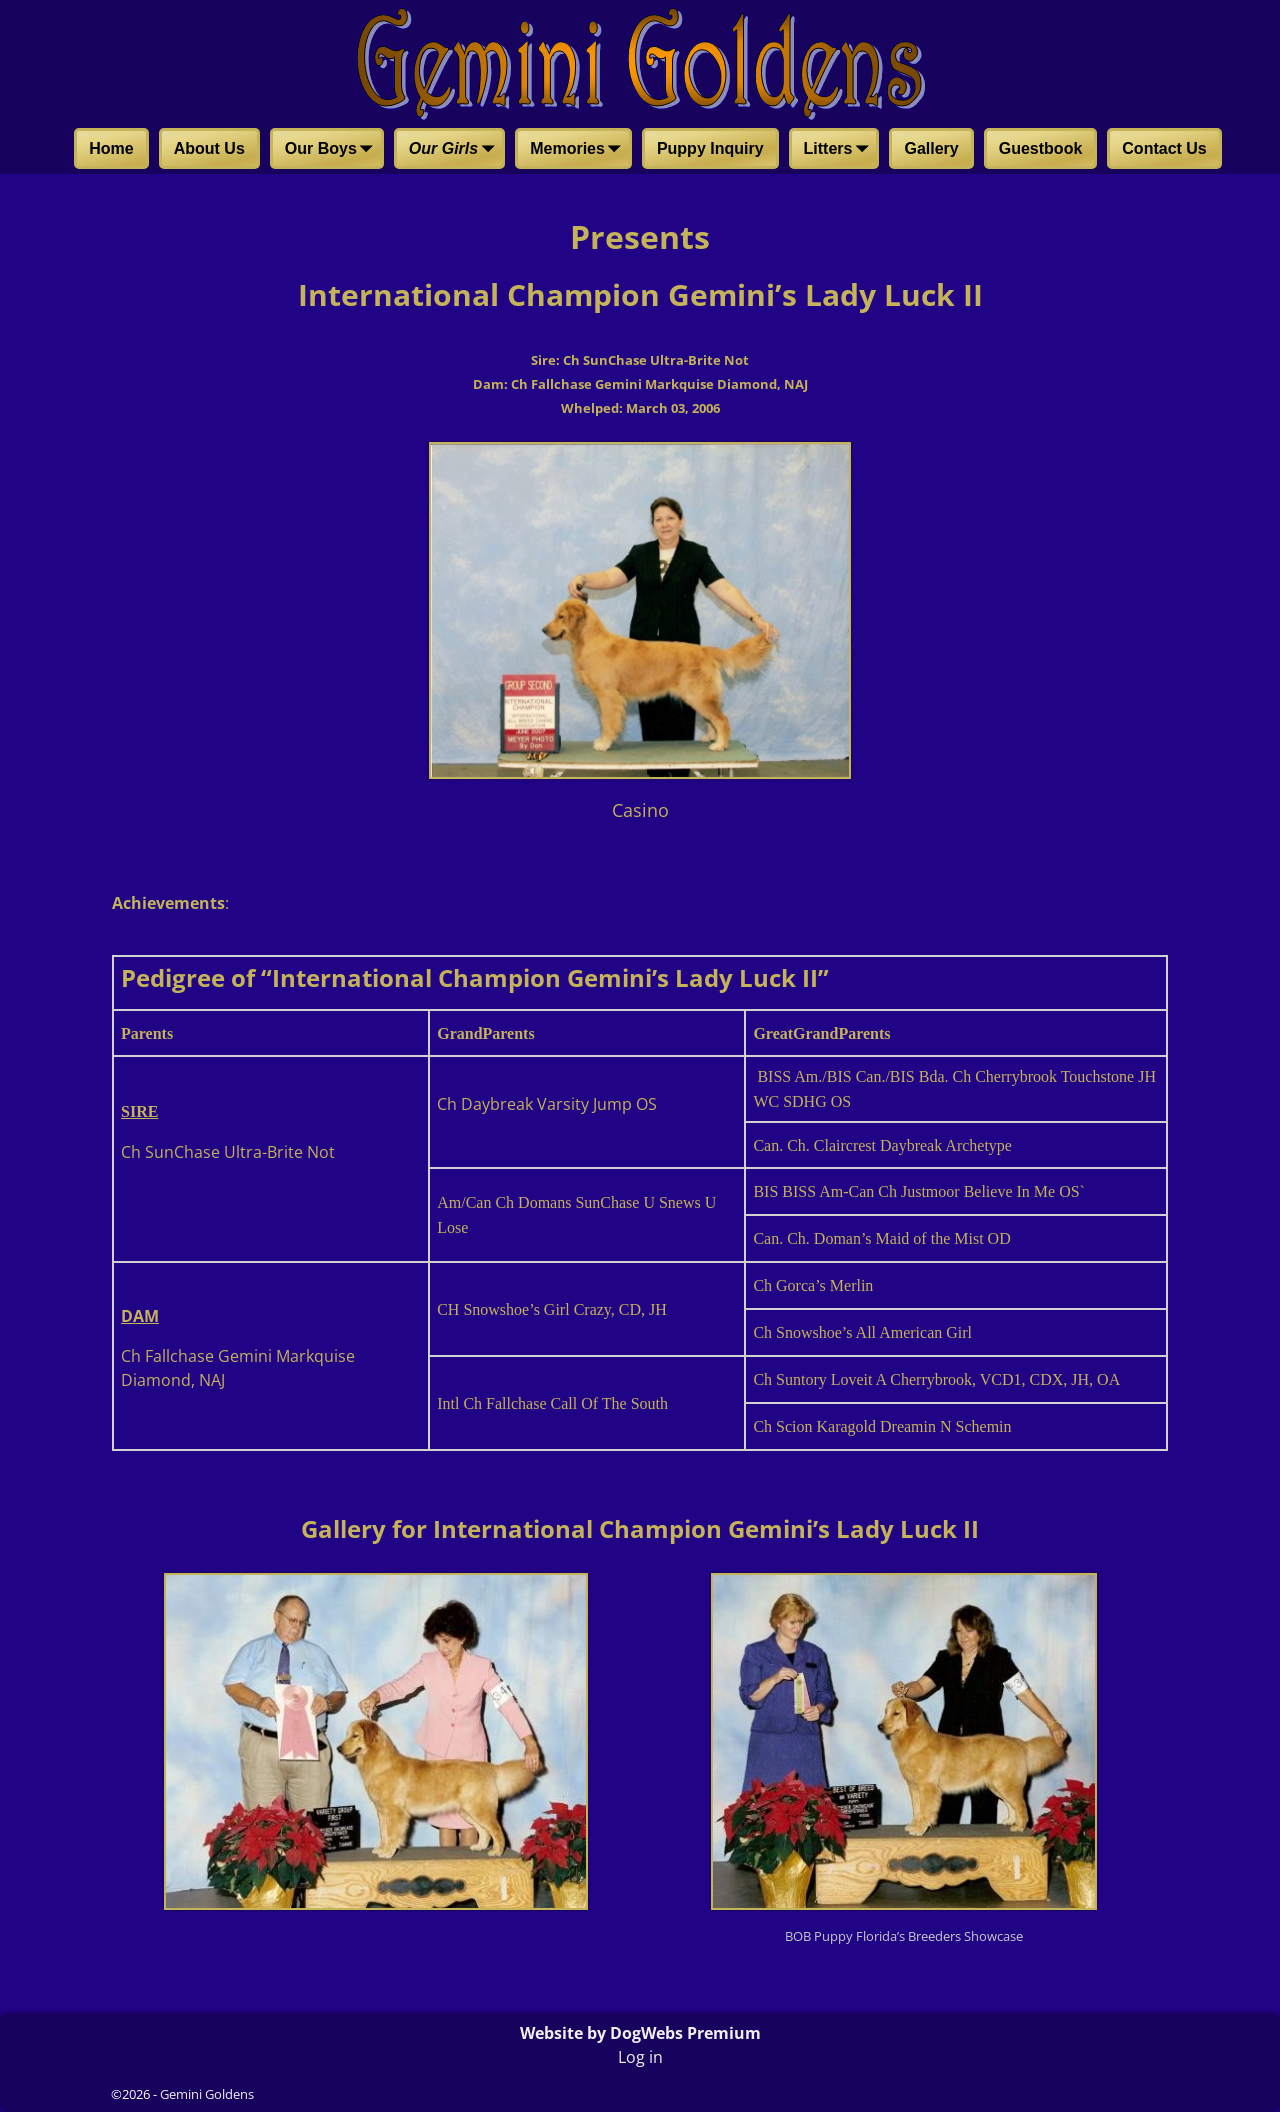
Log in (640, 2057)
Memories (579, 150)
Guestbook (1041, 148)
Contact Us (1164, 148)
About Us (209, 148)
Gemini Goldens (207, 2094)
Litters (840, 150)
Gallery (931, 148)
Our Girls (455, 150)
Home (111, 148)
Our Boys (333, 150)
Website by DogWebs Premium (640, 2033)
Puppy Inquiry (710, 148)
